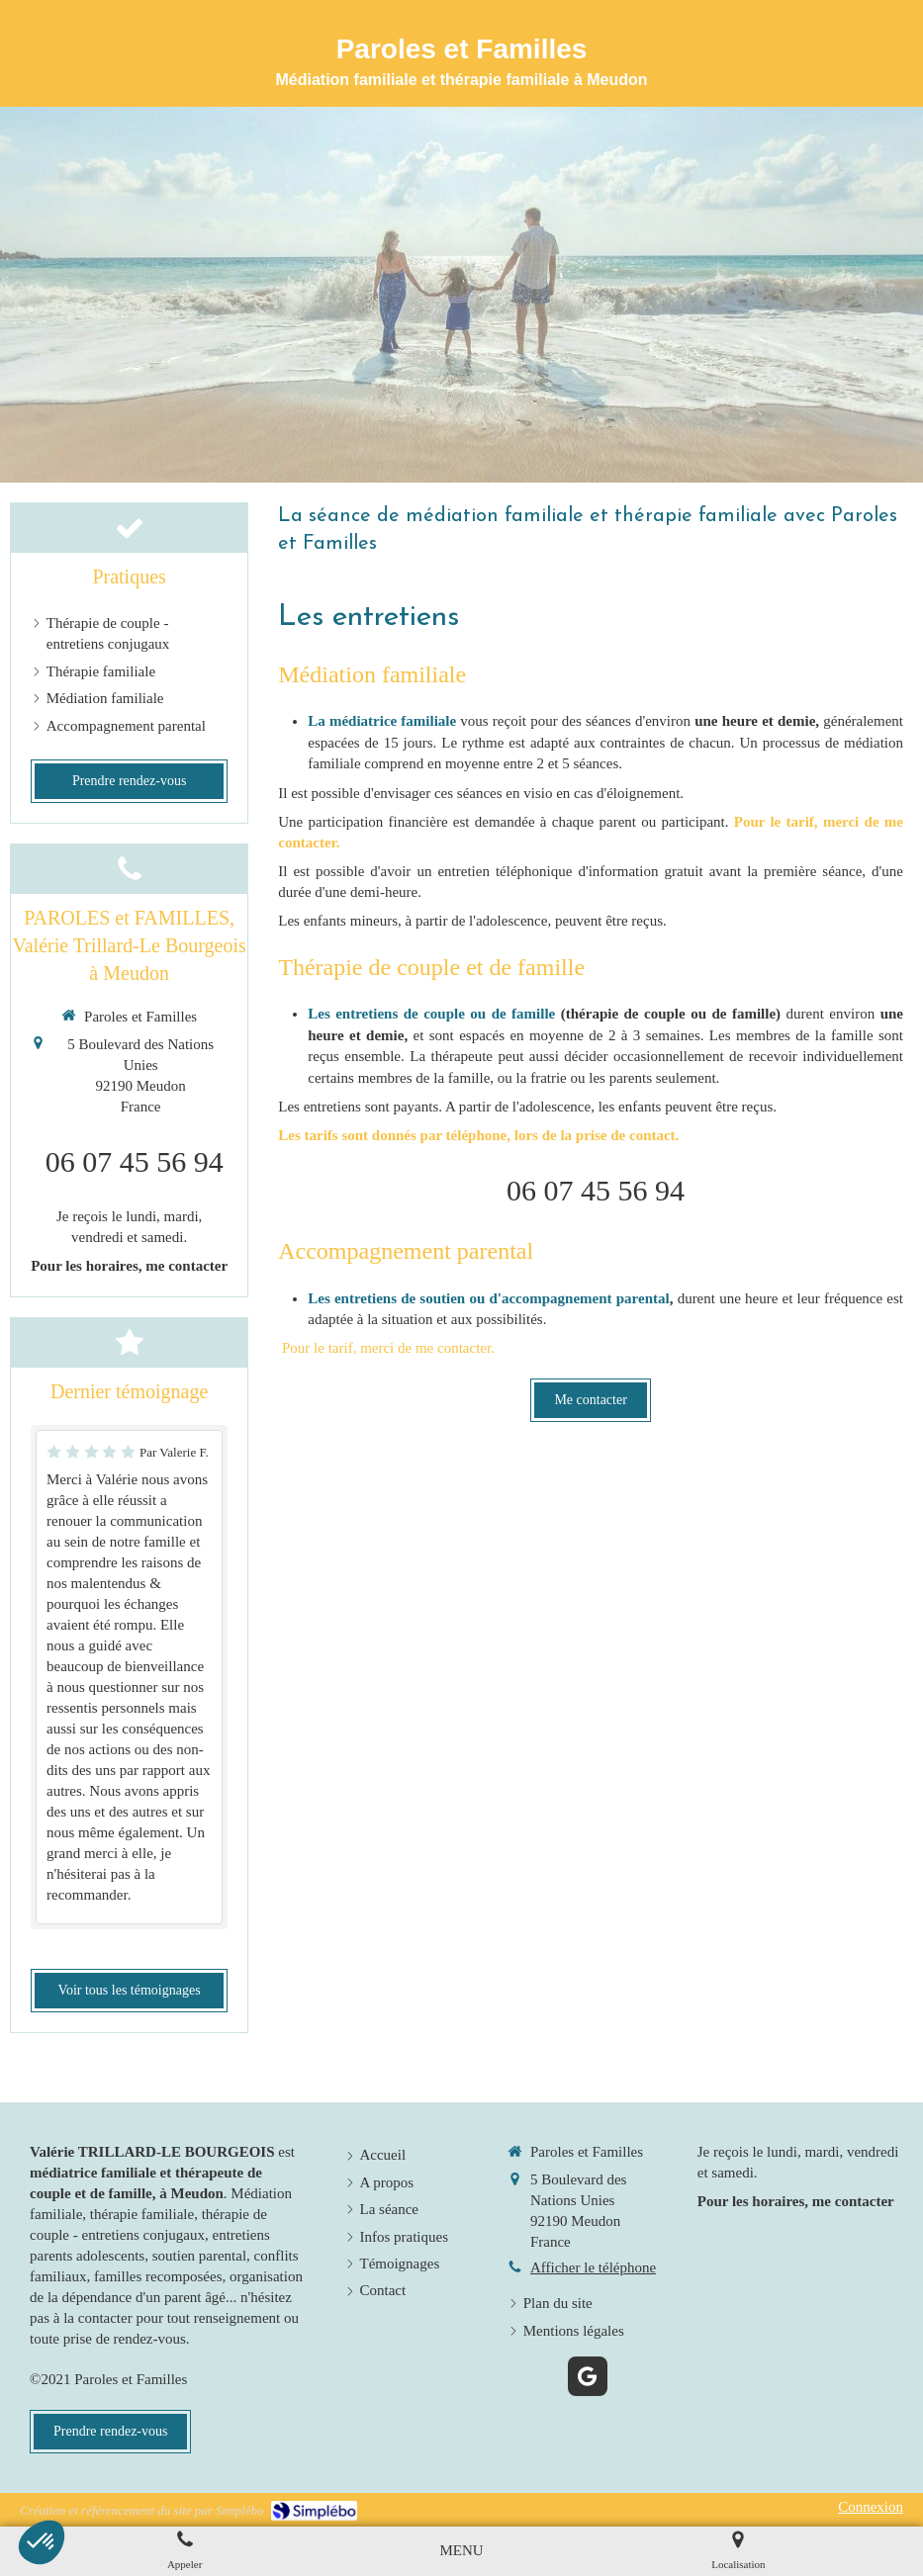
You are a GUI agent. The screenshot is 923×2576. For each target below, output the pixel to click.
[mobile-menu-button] (461, 2550)
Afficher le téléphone (593, 2267)
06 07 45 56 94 (596, 1190)
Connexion (870, 2507)
